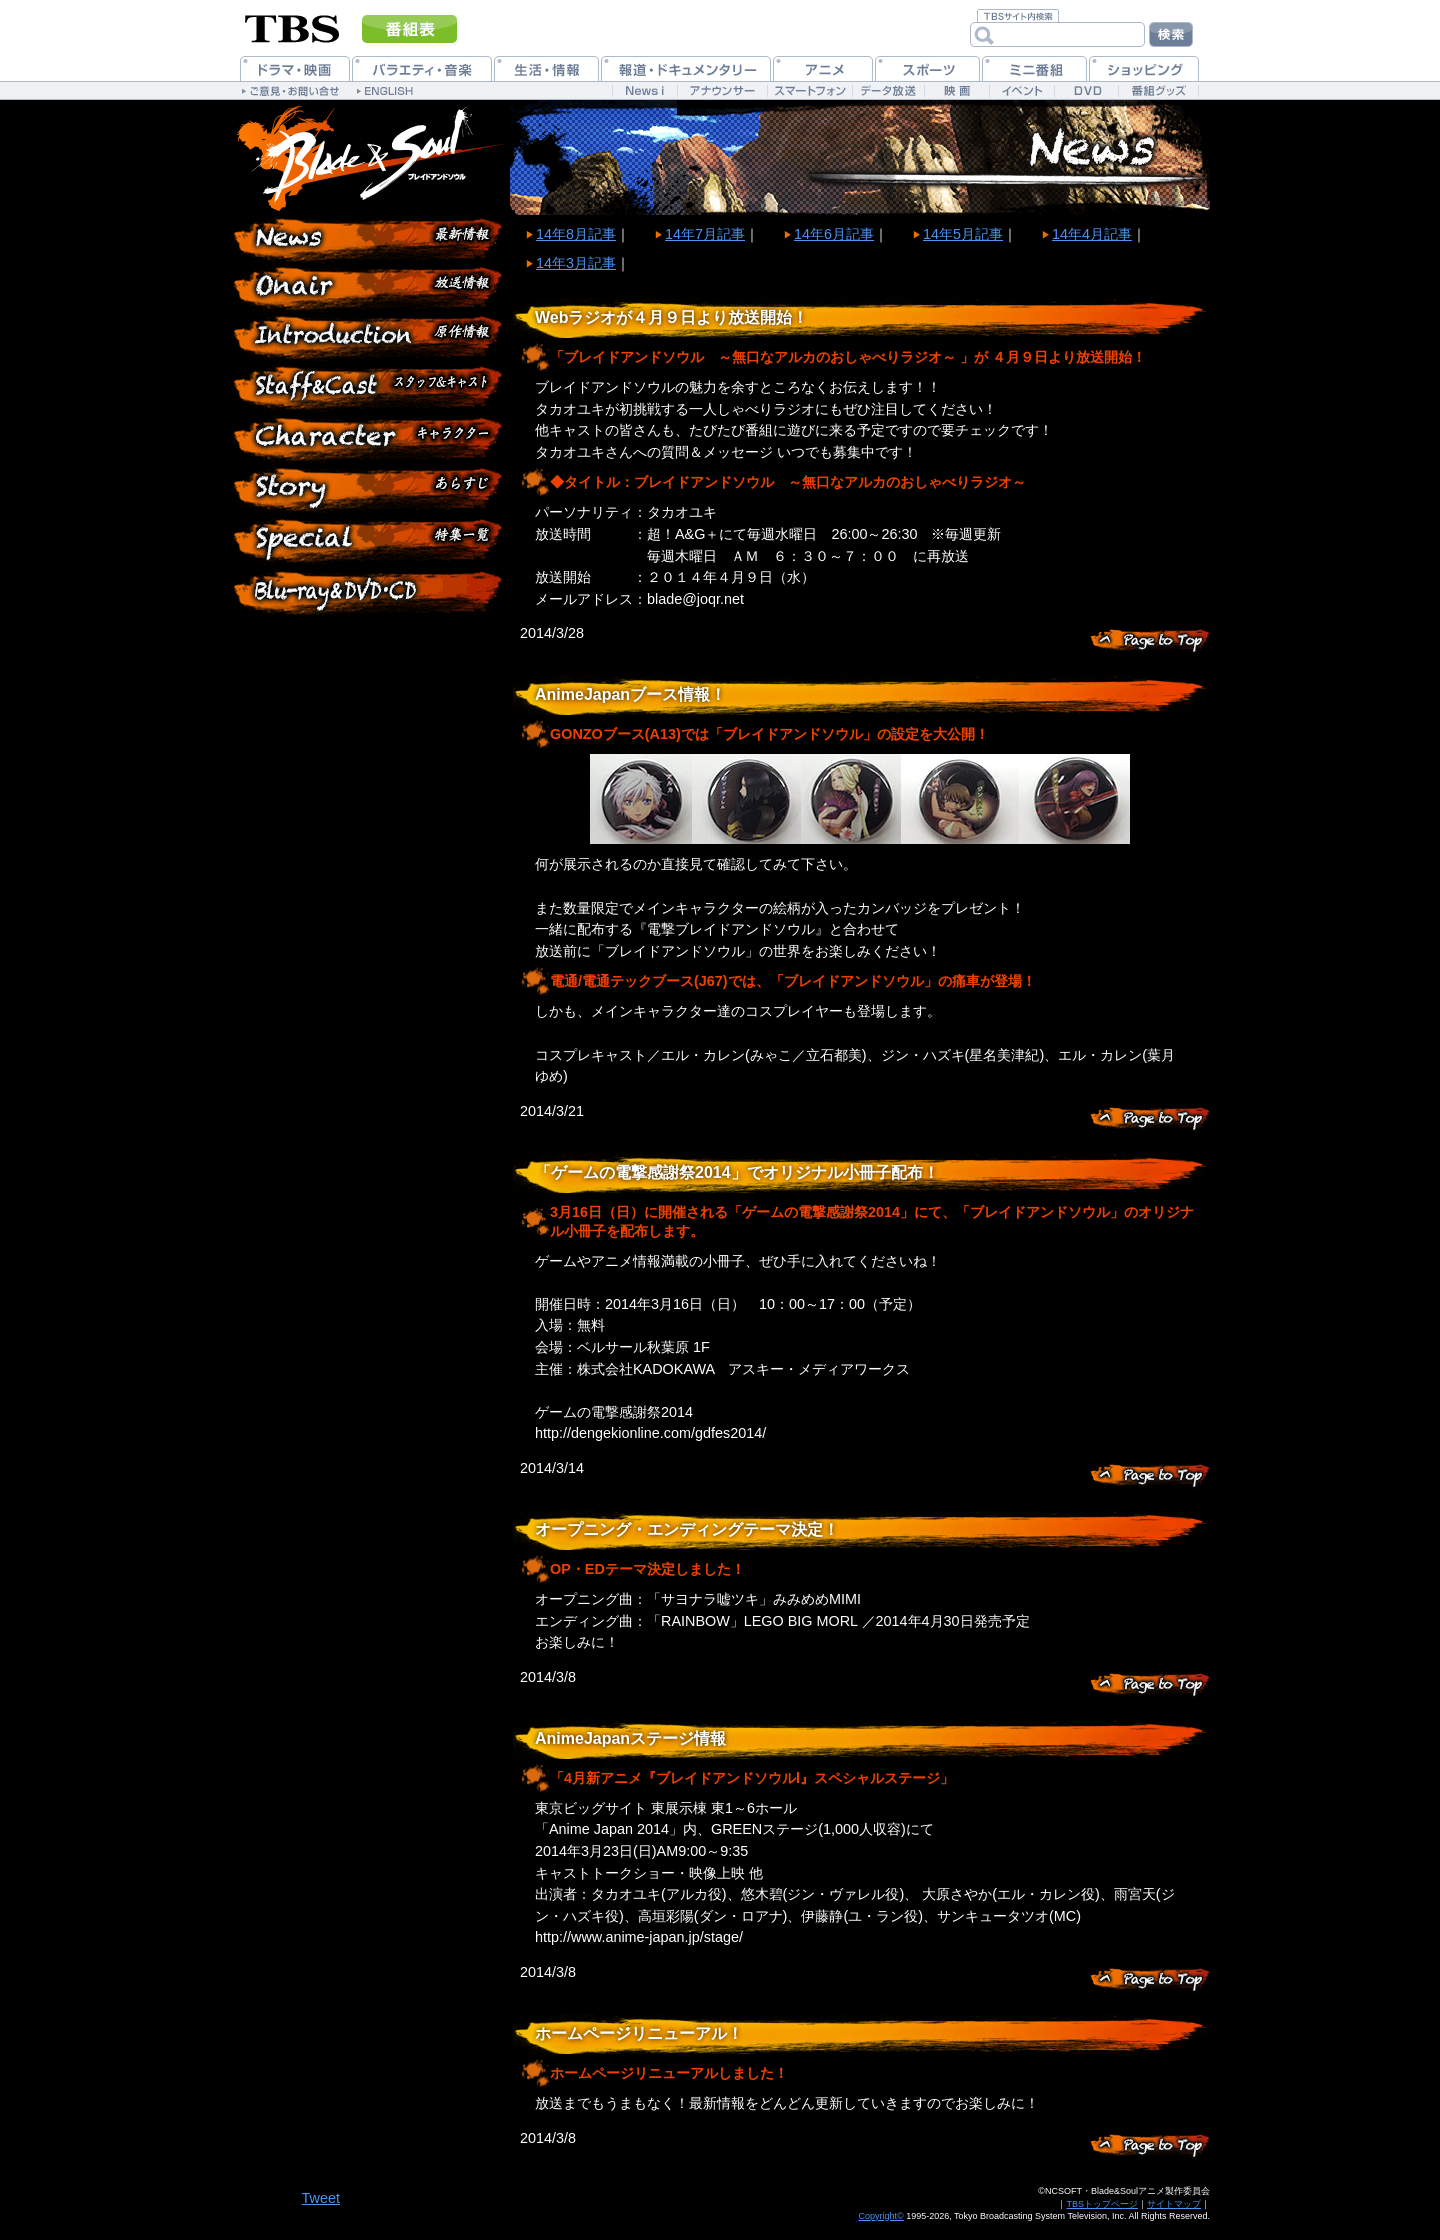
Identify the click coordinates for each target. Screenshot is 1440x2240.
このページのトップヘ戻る (1150, 640)
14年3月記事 (576, 263)
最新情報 (370, 240)
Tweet (321, 2198)
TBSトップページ (1102, 2204)
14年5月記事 (963, 234)
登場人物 (370, 440)
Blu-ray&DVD (370, 590)
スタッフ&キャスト (370, 390)
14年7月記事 (705, 234)
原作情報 (370, 340)
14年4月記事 (1092, 234)
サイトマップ (1174, 2204)
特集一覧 (370, 540)
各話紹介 (370, 490)
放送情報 (370, 290)
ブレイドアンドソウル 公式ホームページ (370, 157)
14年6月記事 (834, 234)
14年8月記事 (576, 234)
